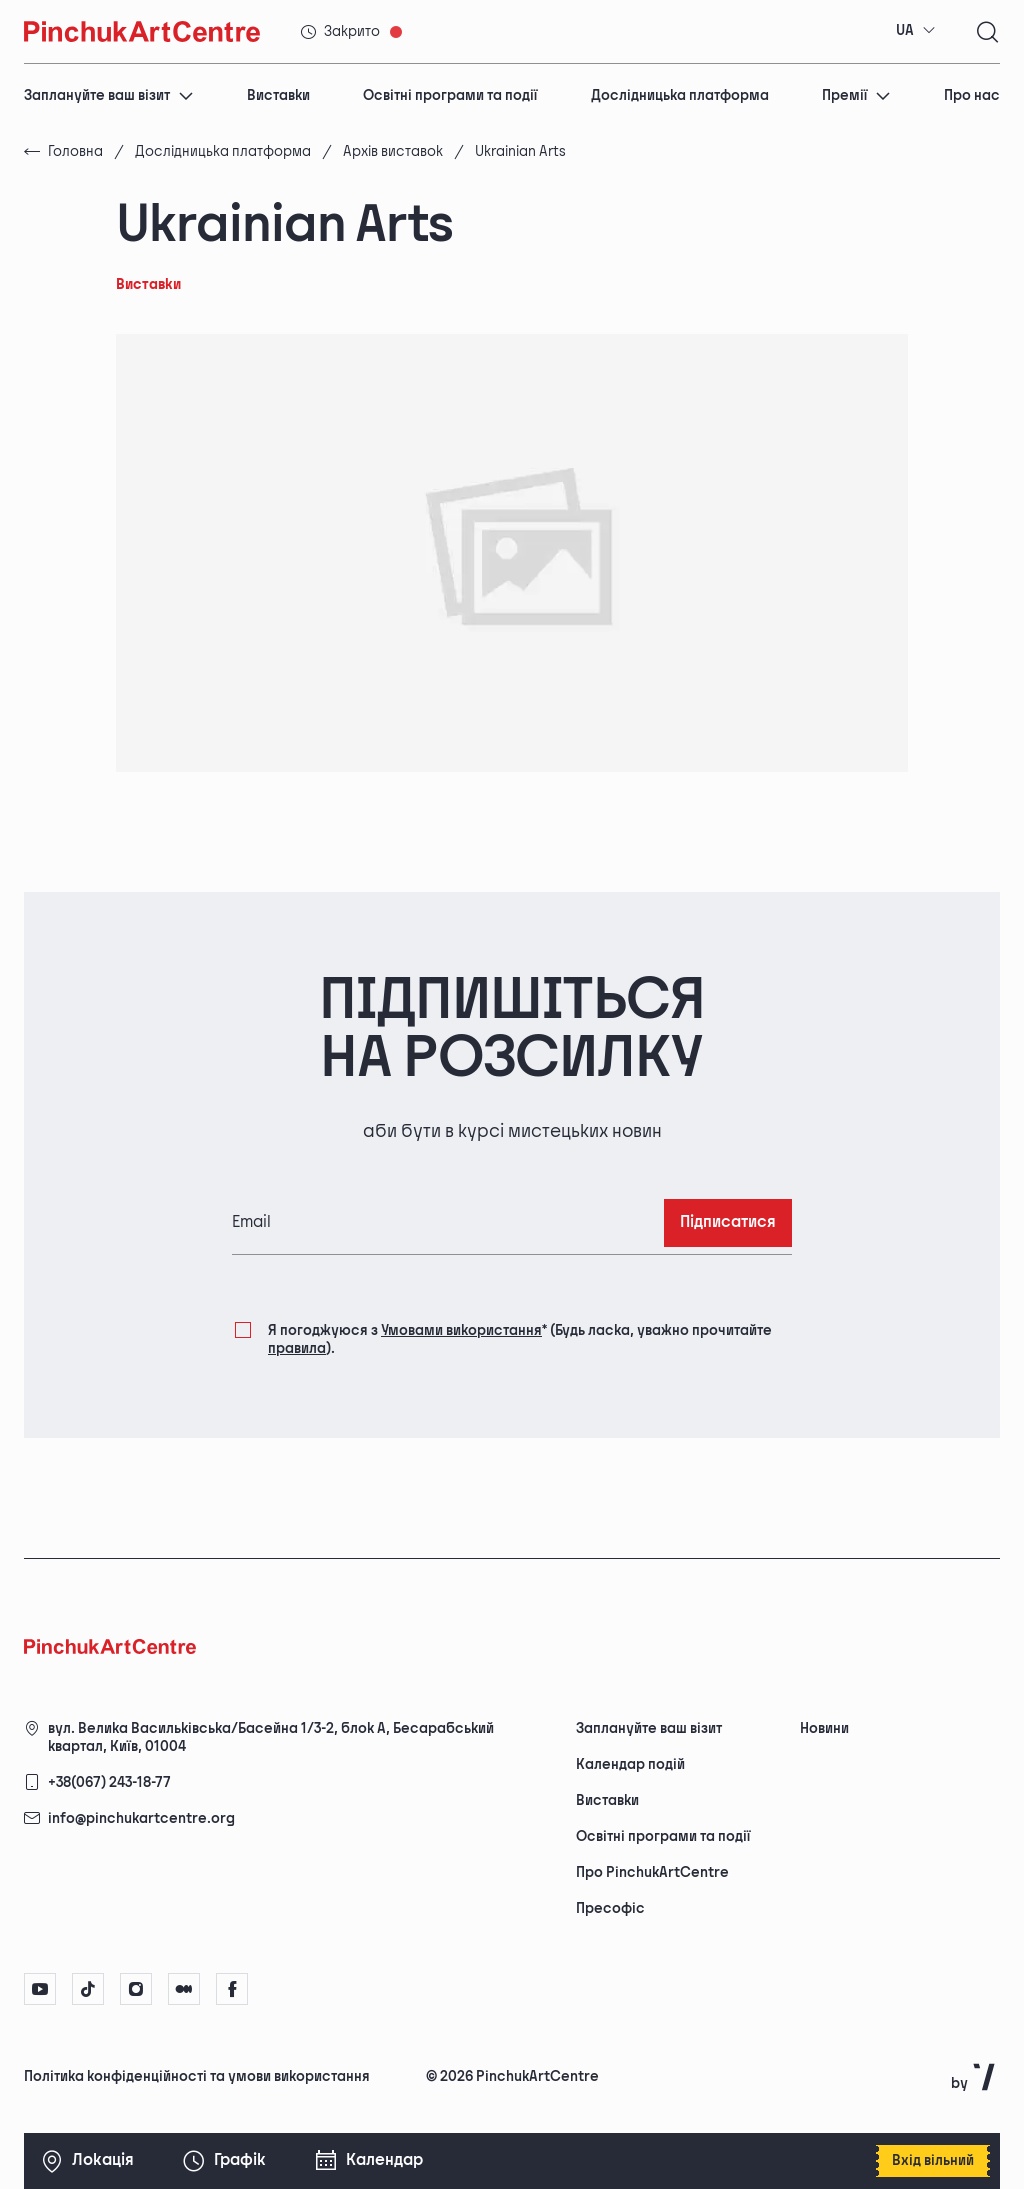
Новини (824, 1728)
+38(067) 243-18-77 (109, 1782)
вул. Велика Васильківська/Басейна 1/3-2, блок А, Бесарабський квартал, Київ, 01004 (271, 1737)
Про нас (972, 95)
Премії (856, 95)
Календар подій (630, 1764)
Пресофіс (610, 1908)
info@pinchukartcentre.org (141, 1818)
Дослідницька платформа (680, 95)
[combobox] (916, 31)
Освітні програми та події (450, 95)
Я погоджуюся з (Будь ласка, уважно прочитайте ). (520, 1338)
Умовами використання (461, 1330)
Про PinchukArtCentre (652, 1872)
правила (297, 1348)
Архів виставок (393, 151)
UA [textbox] (905, 30)
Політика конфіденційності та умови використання (197, 2076)
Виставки (278, 95)
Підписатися (728, 1222)
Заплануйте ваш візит (109, 95)
